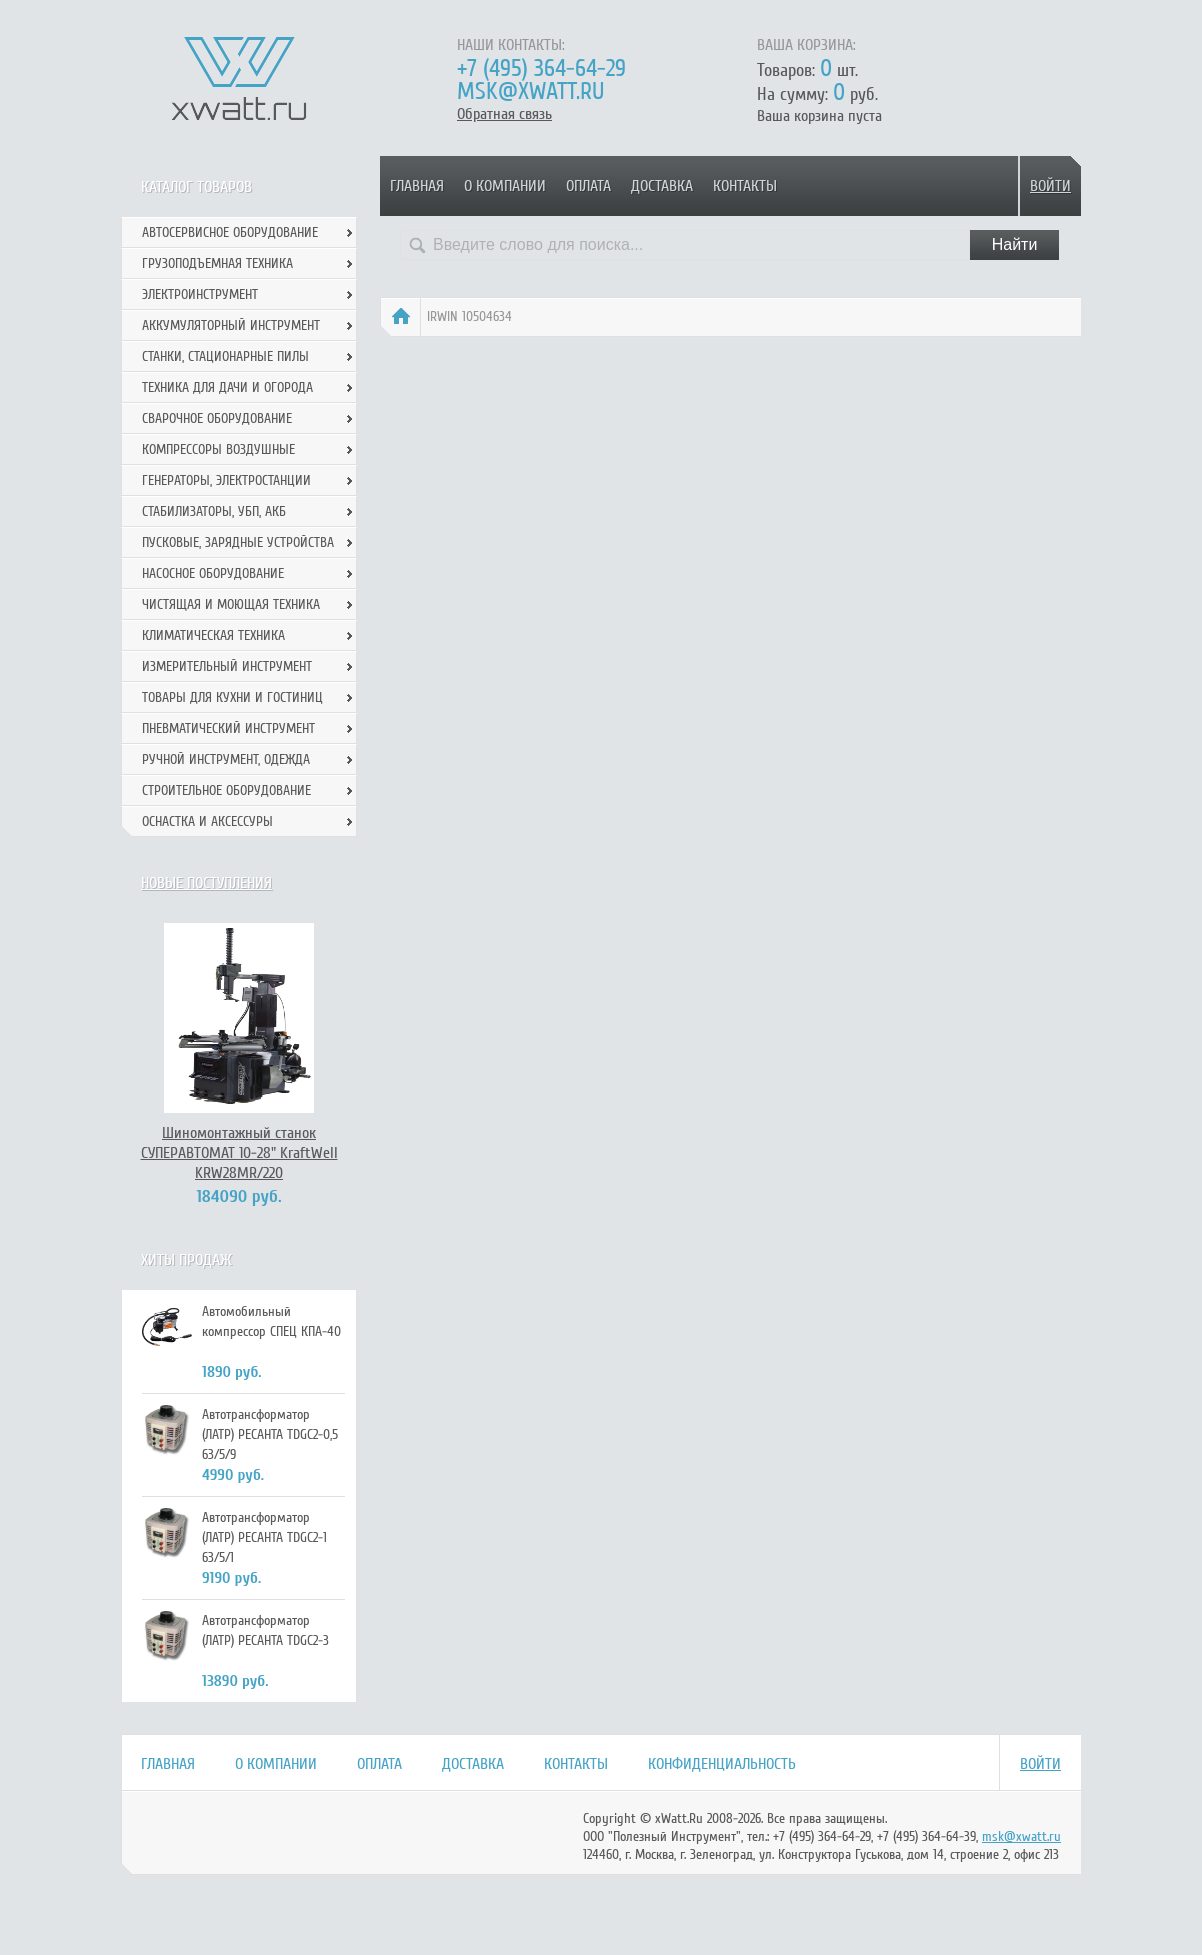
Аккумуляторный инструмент (231, 325)
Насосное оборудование (213, 573)
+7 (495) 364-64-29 (541, 68)
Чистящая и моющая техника (231, 604)
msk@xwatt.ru (530, 91)
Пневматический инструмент (228, 728)
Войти (1050, 186)
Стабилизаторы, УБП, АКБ (214, 511)
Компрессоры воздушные (218, 449)
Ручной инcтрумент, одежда (226, 759)
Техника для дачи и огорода (227, 387)
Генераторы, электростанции (226, 480)
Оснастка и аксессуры (207, 821)
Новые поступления (206, 883)
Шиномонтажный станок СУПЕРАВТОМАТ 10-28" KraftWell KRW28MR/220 (239, 1153)
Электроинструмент (200, 294)
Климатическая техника (213, 635)
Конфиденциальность (722, 1764)
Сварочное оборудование (217, 418)
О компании (505, 186)
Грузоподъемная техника (217, 263)
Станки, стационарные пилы (225, 356)
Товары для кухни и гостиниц (232, 697)
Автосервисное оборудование (230, 232)
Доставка (662, 186)
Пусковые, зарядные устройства (238, 542)
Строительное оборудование (226, 790)
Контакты (745, 186)
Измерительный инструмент (227, 666)
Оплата (588, 186)
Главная (417, 186)
